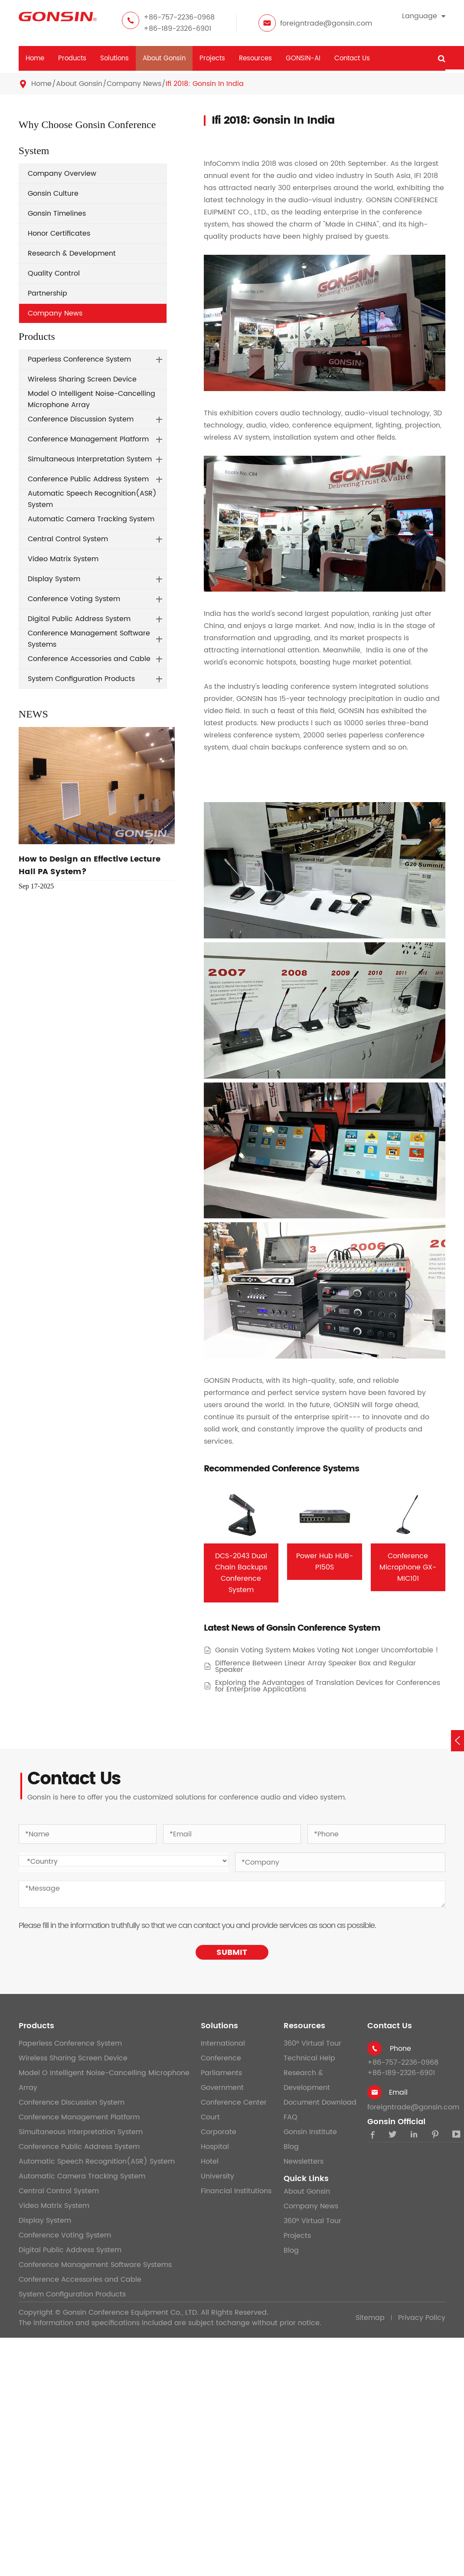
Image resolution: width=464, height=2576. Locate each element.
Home (35, 58)
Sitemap (370, 2318)
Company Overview (62, 173)
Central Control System (68, 539)
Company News (134, 84)
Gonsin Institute (310, 2132)
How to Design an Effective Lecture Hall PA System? (89, 865)
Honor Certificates (59, 233)
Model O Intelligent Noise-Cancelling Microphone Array (91, 399)
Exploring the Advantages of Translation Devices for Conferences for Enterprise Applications (327, 1686)
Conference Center (234, 2102)
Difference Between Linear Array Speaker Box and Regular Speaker (315, 1666)
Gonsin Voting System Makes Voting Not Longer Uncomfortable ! (326, 1650)
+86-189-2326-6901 (177, 28)
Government (222, 2087)
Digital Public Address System (79, 619)
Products (72, 58)
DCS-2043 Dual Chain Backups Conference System (241, 1573)
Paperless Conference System (79, 359)
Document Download (320, 2102)
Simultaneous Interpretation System (90, 459)
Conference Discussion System (81, 419)
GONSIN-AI (303, 58)
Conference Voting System (74, 599)
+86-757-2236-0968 (179, 17)
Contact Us (352, 58)
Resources (255, 58)
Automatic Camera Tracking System (91, 519)
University (217, 2176)
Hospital (215, 2146)
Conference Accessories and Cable (89, 659)
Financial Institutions (236, 2191)
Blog (291, 2146)
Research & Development (72, 253)
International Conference (223, 2051)
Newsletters (303, 2161)
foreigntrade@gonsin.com (326, 23)
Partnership (47, 293)
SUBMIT (231, 1952)
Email (398, 2092)
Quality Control (54, 273)
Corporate (218, 2132)
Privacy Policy (421, 2318)
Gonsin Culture (53, 193)
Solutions (114, 58)
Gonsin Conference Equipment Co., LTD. (131, 2312)
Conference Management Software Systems (89, 639)
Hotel (210, 2161)
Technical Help (309, 2058)
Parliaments (221, 2073)
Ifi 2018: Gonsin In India (205, 84)
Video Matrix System (63, 559)
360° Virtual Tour (312, 2043)
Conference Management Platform (88, 439)
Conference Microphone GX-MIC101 (407, 1567)
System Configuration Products (81, 678)
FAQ (290, 2117)
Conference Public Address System (88, 479)
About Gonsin (164, 58)
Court (210, 2117)
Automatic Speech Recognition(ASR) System (92, 499)
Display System (54, 579)
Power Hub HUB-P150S (324, 1561)
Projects (212, 58)
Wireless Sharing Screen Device (82, 379)
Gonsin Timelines (57, 213)
